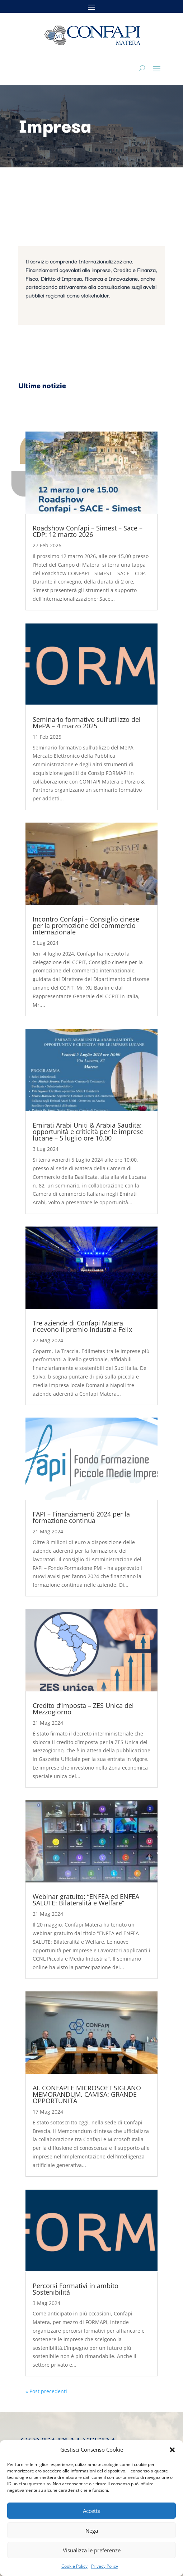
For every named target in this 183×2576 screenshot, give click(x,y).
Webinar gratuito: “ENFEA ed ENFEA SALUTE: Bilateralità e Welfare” (86, 1899)
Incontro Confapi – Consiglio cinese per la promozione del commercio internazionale (86, 925)
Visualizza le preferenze (92, 2550)
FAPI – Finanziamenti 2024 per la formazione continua (81, 1517)
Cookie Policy (74, 2566)
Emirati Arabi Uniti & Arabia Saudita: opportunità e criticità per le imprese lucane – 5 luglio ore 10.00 (88, 1131)
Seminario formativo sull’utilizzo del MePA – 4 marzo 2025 (87, 722)
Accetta (91, 2510)
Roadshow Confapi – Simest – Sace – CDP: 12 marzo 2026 (87, 531)
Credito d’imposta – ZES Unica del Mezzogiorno (83, 1708)
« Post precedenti (46, 2391)
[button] (172, 2449)
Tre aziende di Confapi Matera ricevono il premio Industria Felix (82, 1326)
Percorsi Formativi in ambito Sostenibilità (75, 2288)
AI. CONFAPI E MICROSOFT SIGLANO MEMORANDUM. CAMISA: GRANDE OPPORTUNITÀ (87, 2094)
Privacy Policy (104, 2566)
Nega (91, 2530)
